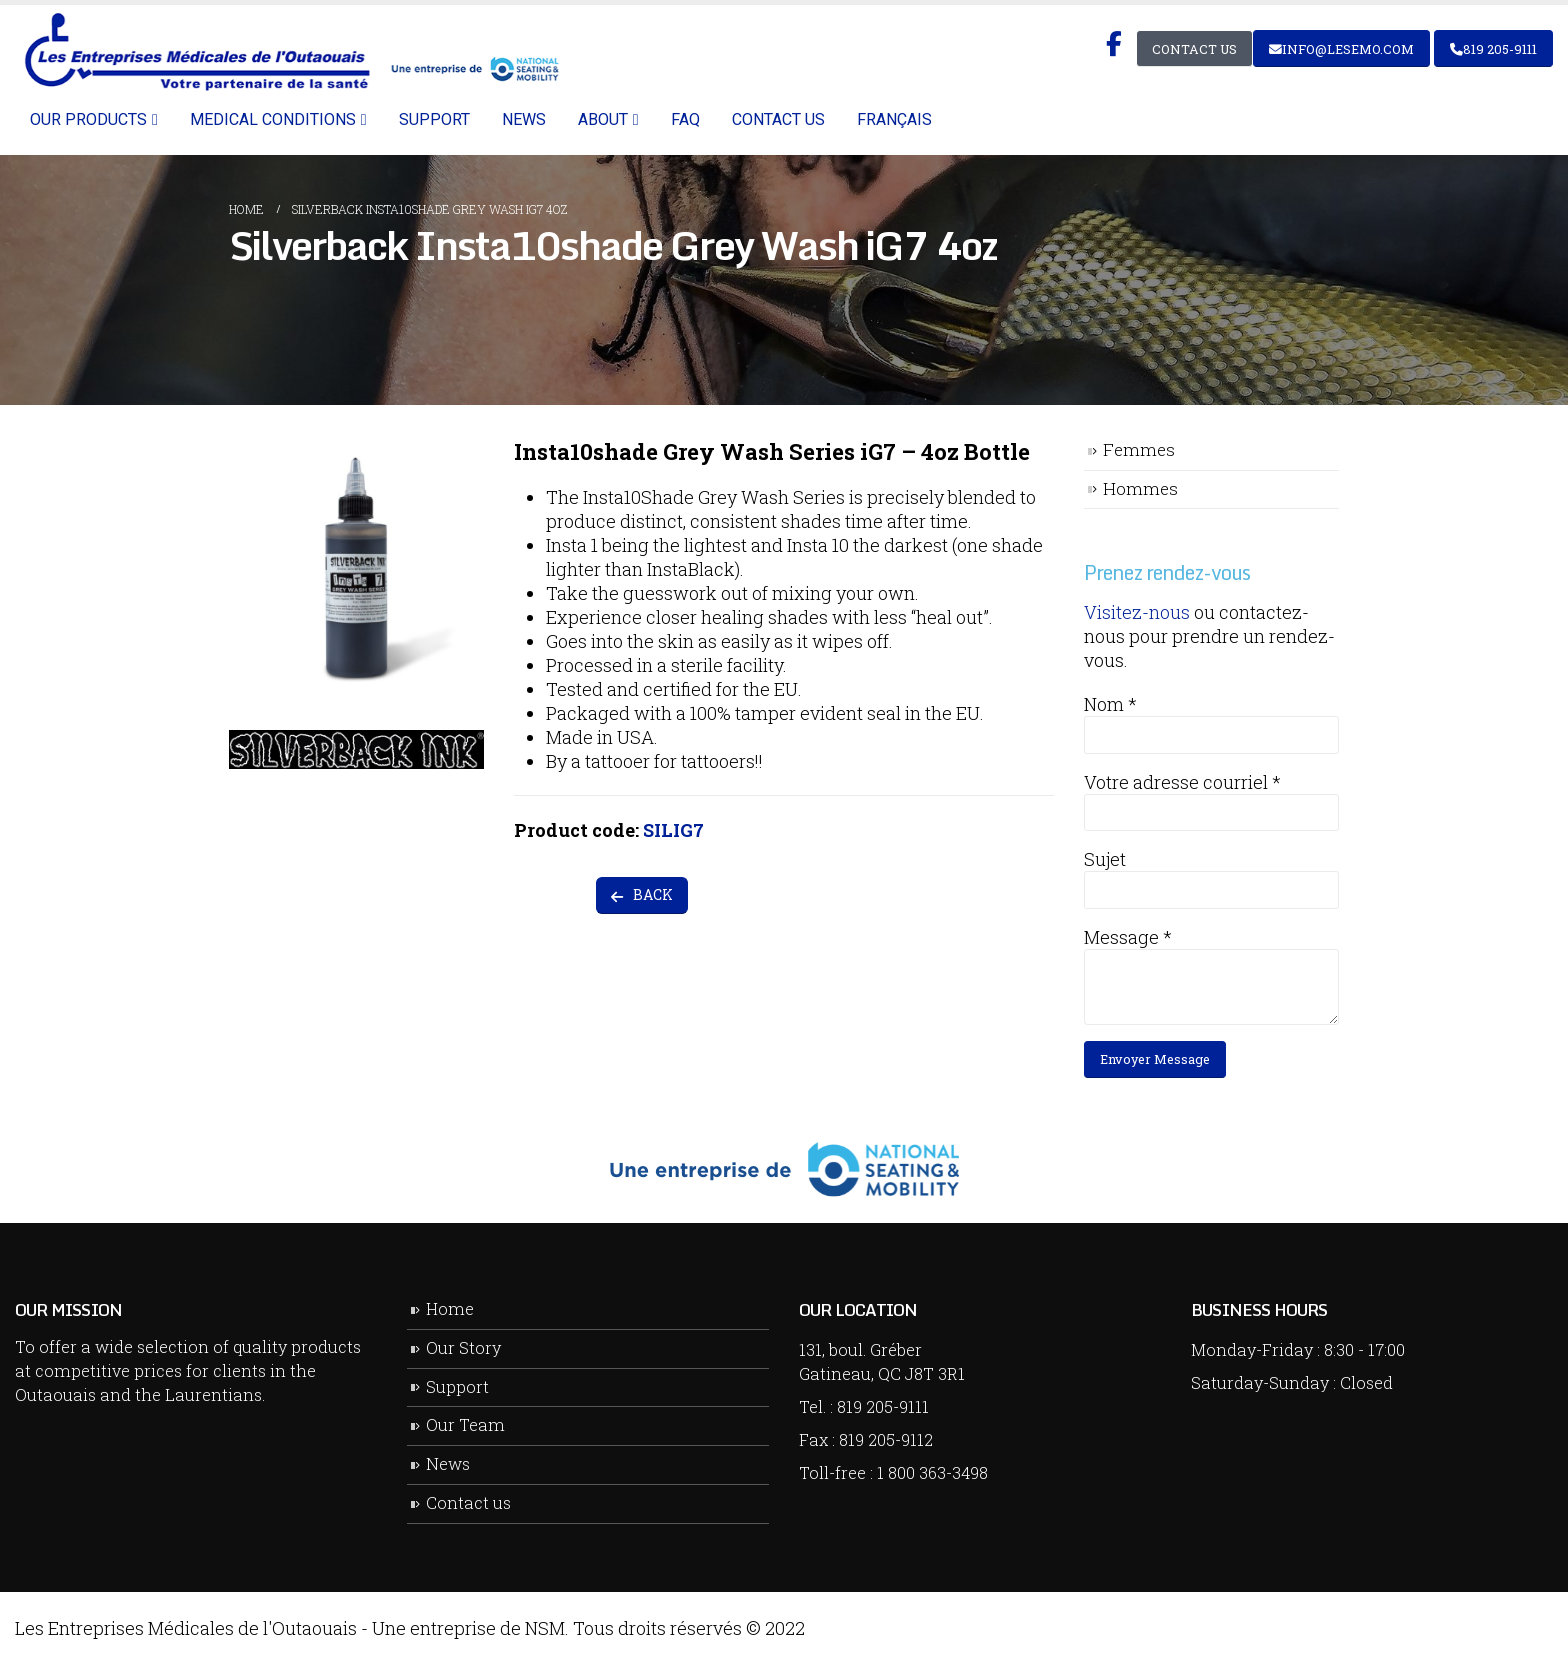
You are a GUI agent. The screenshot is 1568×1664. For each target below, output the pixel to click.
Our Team (465, 1424)
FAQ (685, 119)
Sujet (1105, 859)
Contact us (778, 119)
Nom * (1110, 704)
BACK (642, 894)
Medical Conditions (273, 119)
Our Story (463, 1347)
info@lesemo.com (1341, 49)
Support (434, 119)
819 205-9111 (1493, 49)
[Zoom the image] (356, 452)
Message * (1128, 937)
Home (450, 1308)
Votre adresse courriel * (1182, 782)
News (524, 119)
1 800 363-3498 (932, 1472)
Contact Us (1194, 49)
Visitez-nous (1137, 612)
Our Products (88, 119)
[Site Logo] (288, 51)
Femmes (1139, 449)
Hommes (1140, 488)
